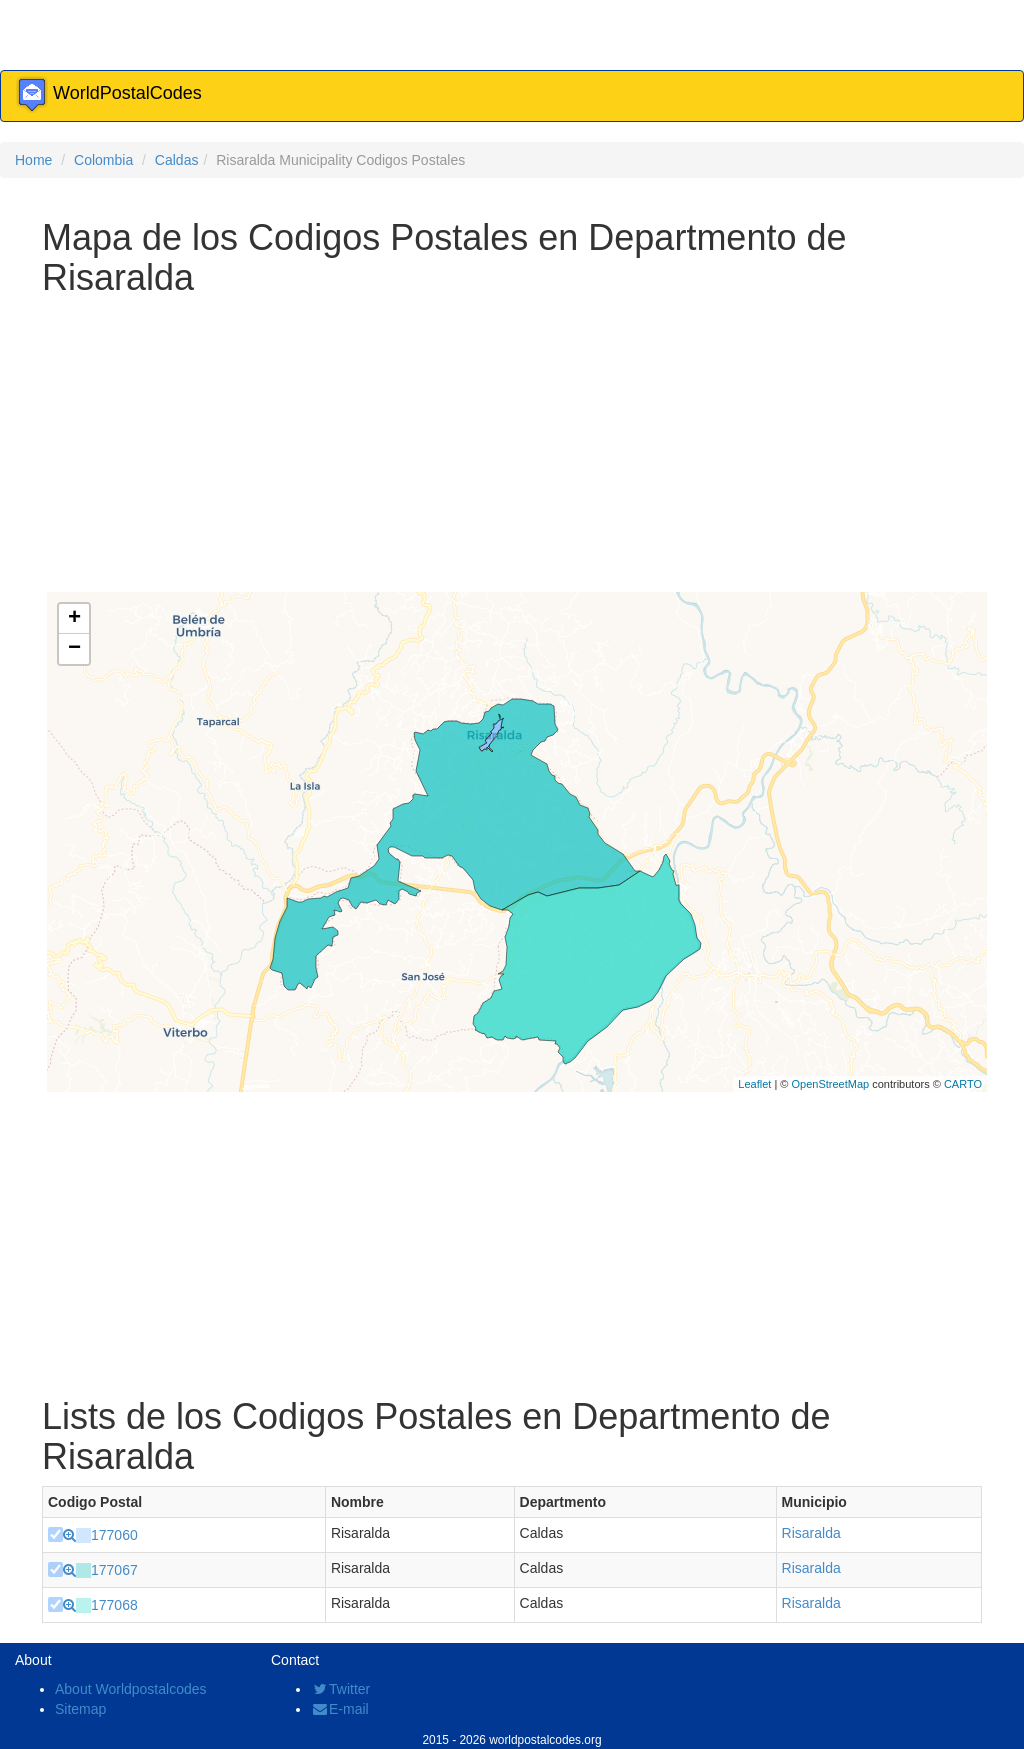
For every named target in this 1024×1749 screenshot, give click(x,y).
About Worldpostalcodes (131, 1689)
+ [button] (74, 619)
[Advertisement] (512, 447)
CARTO (963, 1084)
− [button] (74, 649)
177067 (114, 1570)
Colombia (103, 160)
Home (33, 160)
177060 (114, 1535)
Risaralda (811, 1533)
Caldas (177, 160)
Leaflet (754, 1084)
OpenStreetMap (830, 1084)
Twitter (340, 1689)
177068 (114, 1605)
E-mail (340, 1709)
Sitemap (80, 1709)
